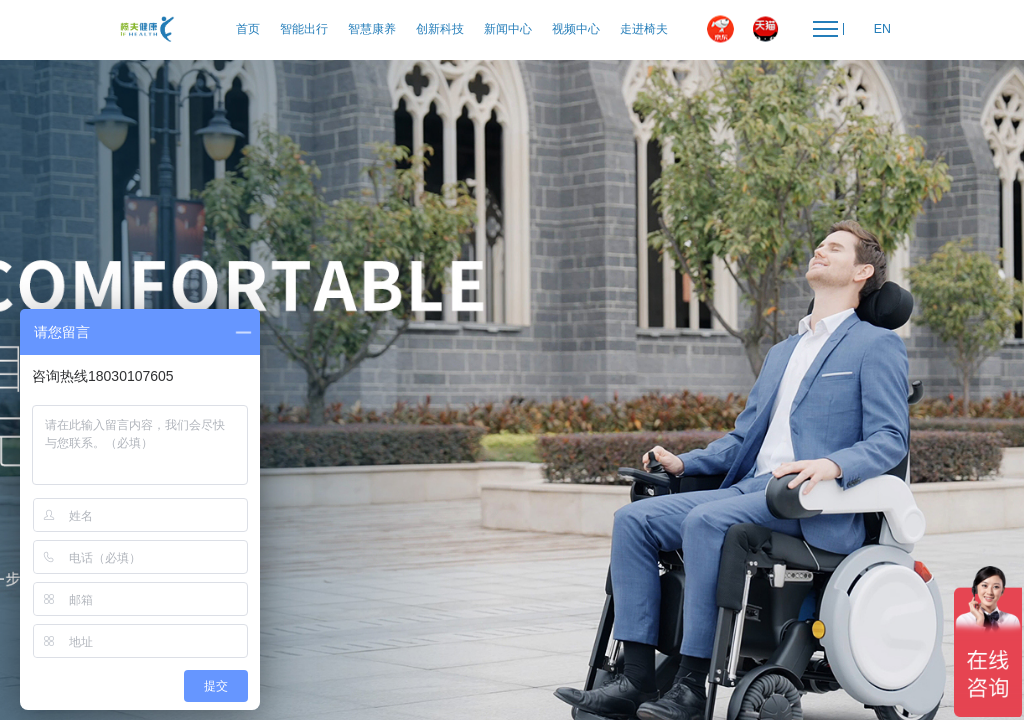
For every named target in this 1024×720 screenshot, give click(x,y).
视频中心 (576, 29)
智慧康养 (372, 29)
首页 (248, 29)
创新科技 (440, 29)
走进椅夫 (644, 29)
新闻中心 (508, 29)
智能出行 (304, 29)
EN (882, 29)
